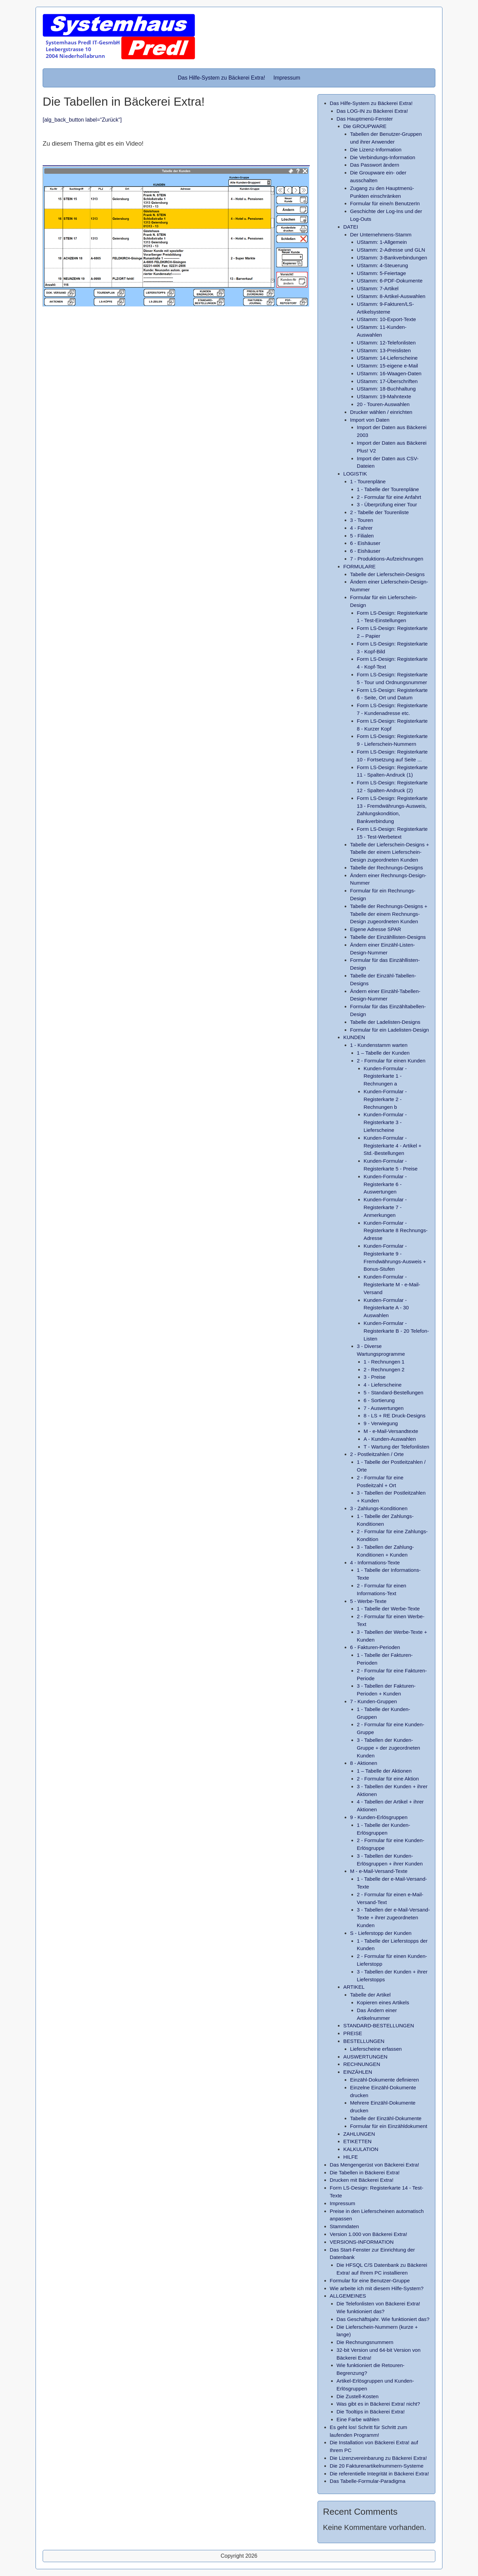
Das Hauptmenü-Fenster (364, 119)
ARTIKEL (354, 1987)
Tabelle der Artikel (370, 1995)
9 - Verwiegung (381, 1423)
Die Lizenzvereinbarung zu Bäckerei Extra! (378, 2458)
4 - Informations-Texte (375, 1562)
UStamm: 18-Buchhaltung (386, 389)
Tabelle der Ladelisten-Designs (385, 1022)
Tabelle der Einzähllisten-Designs (388, 937)
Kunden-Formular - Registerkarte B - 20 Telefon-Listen (396, 1331)
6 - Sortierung (379, 1400)
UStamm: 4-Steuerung (382, 265)
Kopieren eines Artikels (383, 2002)
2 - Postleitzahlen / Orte (377, 1454)
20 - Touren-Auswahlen (383, 404)
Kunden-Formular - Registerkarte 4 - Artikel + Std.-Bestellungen (392, 1145)
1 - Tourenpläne (368, 481)
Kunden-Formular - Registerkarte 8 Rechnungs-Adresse (396, 1230)
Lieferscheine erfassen (376, 2049)
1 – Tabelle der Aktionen (384, 1771)
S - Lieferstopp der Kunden (381, 1933)
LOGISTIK (355, 474)
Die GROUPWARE (365, 126)
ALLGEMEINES (348, 2296)
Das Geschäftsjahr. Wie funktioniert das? (382, 2319)
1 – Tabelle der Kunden (383, 1053)
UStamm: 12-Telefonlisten (386, 342)
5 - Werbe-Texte (368, 1601)
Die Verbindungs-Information (382, 157)
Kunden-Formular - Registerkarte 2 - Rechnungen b (385, 1099)
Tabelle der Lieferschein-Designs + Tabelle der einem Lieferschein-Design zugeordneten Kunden (389, 852)
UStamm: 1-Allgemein (382, 242)
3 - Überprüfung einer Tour (387, 504)
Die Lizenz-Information (375, 149)
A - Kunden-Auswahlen (390, 1439)
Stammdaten (344, 2226)
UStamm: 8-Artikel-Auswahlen (391, 296)
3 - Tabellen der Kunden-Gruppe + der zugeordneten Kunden (388, 1747)
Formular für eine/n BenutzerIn (385, 203)
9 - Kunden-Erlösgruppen (379, 1817)
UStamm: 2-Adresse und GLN (391, 250)
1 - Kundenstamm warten (379, 1045)
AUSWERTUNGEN (365, 2057)
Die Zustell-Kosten (357, 2396)
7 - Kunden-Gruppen (373, 1701)
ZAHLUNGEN (359, 2134)
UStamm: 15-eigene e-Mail (387, 365)
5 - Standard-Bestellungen (393, 1392)
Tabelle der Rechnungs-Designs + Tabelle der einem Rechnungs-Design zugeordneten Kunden (388, 914)
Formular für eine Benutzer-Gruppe (370, 2280)
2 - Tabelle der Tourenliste (379, 512)
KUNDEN (354, 1037)
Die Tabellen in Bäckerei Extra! (365, 2172)
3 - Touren (361, 520)
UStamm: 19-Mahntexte (384, 396)
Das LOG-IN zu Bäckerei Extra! (372, 111)
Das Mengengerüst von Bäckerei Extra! (374, 2165)
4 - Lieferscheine (382, 1385)
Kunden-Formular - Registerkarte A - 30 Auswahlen (386, 1307)
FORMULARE (359, 566)
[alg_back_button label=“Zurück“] (82, 120)
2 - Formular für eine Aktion (388, 1778)
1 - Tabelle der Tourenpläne (388, 489)
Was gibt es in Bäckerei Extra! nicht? (378, 2404)
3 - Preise (375, 1377)
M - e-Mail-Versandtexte (391, 1431)
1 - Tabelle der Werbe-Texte (388, 1608)
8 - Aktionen (363, 1763)
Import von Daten (370, 420)
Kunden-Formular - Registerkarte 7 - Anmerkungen (385, 1207)
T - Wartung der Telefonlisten (396, 1447)
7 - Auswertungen (384, 1408)
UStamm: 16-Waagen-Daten (389, 373)
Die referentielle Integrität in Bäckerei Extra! (379, 2473)
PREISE (352, 2033)
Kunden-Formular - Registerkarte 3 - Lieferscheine (385, 1122)
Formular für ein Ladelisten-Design (389, 1030)
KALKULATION (360, 2149)
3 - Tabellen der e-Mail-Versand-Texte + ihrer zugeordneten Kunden (393, 1917)
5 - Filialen (362, 536)
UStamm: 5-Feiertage (381, 273)
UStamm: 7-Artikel (377, 288)
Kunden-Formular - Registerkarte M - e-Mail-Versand (392, 1284)
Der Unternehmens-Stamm (380, 234)
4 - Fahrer (361, 528)
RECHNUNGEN (361, 2064)
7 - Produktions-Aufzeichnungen (386, 559)
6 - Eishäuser (365, 543)
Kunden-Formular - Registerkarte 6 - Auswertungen (385, 1184)
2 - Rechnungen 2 (384, 1369)
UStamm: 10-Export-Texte (386, 319)
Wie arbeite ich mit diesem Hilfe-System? (376, 2288)
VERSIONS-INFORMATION (362, 2242)
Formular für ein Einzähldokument (388, 2126)
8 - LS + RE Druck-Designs (395, 1415)
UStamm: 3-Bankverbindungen (392, 257)
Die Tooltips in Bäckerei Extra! (370, 2411)
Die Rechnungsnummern (364, 2342)
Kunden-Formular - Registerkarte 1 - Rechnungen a (385, 1076)
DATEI (350, 227)
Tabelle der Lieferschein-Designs (387, 574)
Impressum (287, 78)
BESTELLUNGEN (364, 2041)
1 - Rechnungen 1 (384, 1362)
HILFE (350, 2157)
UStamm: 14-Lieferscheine (387, 358)
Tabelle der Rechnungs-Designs (386, 867)
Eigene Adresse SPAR (375, 929)
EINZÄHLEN (357, 2072)
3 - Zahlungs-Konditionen (379, 1508)
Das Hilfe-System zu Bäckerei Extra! (221, 78)
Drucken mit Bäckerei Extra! (361, 2180)
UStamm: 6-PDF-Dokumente (389, 280)
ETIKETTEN (357, 2141)
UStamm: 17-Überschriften (387, 381)
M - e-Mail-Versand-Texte (379, 1871)
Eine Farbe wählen (357, 2419)
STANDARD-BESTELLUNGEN (378, 2025)
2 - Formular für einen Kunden (391, 1060)
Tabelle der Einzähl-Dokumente (385, 2118)
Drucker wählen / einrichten (381, 412)
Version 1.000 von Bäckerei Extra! (368, 2234)
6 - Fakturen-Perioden (375, 1647)
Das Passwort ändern (374, 165)
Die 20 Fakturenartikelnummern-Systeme (376, 2466)
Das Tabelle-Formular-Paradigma (367, 2481)
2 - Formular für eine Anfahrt (389, 497)
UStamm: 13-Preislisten (384, 350)
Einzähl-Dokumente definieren (384, 2080)
